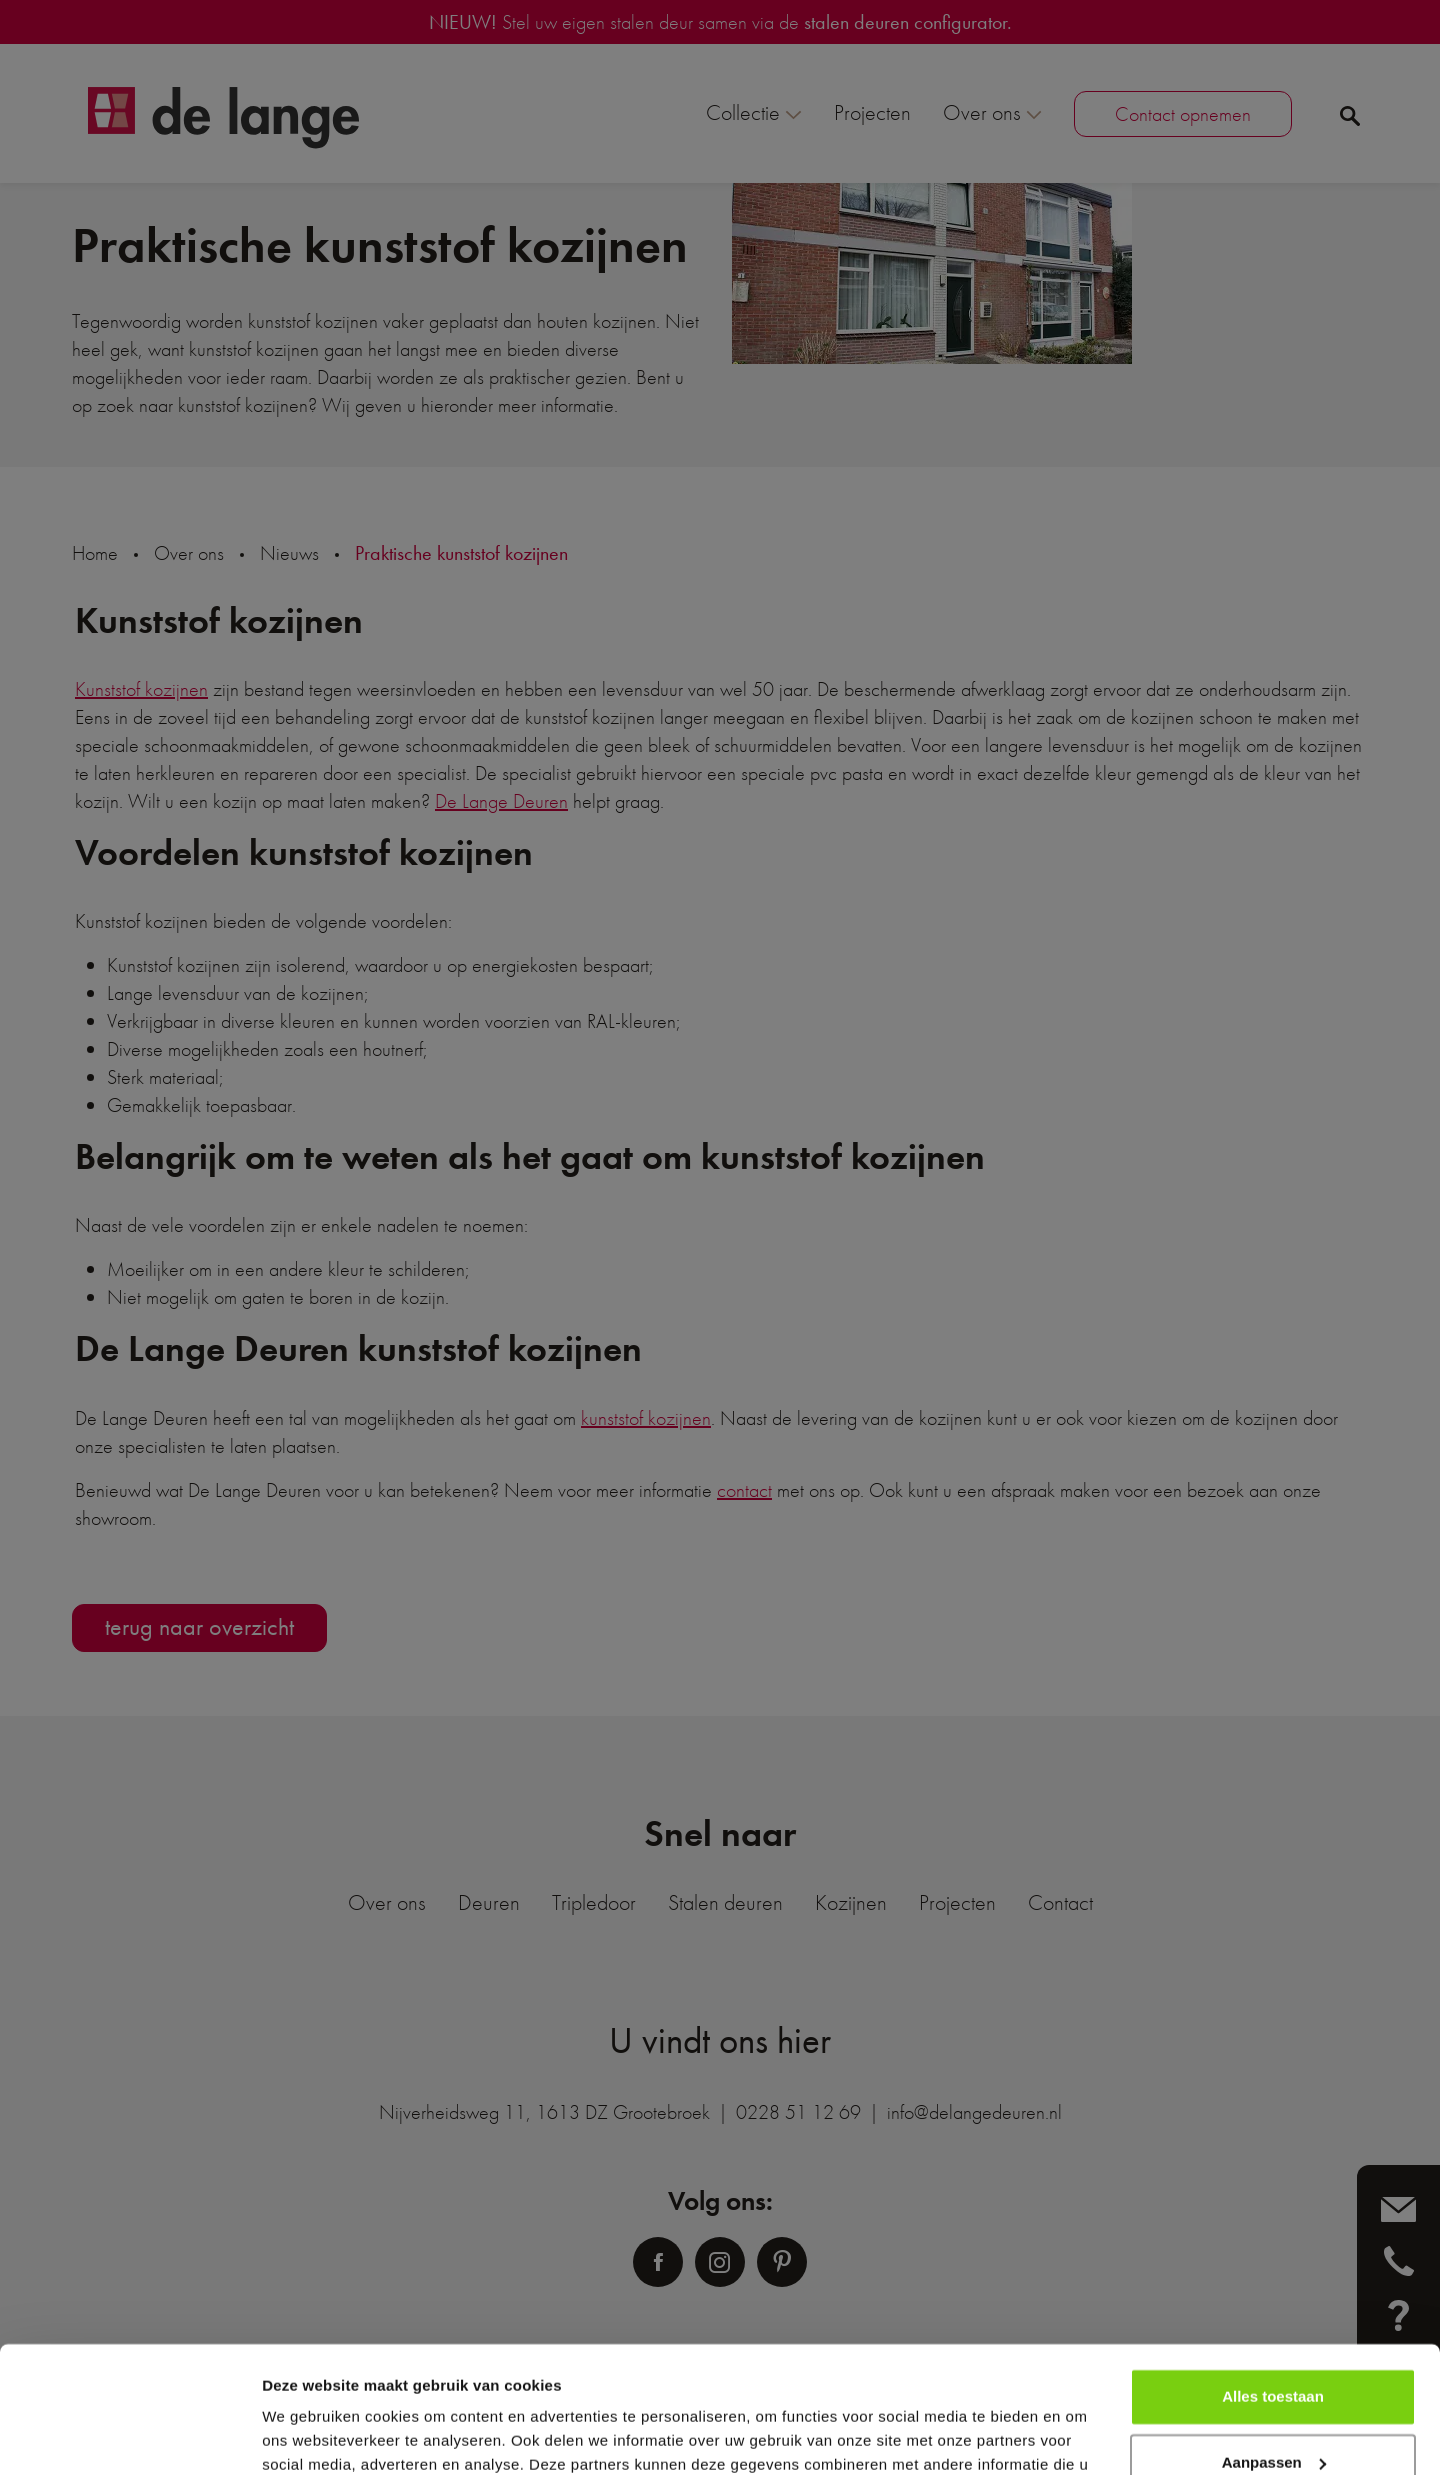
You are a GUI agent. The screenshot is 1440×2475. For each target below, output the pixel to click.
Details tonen (309, 2435)
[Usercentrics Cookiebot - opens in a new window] (129, 2436)
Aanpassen (1274, 2353)
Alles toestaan (1273, 2288)
